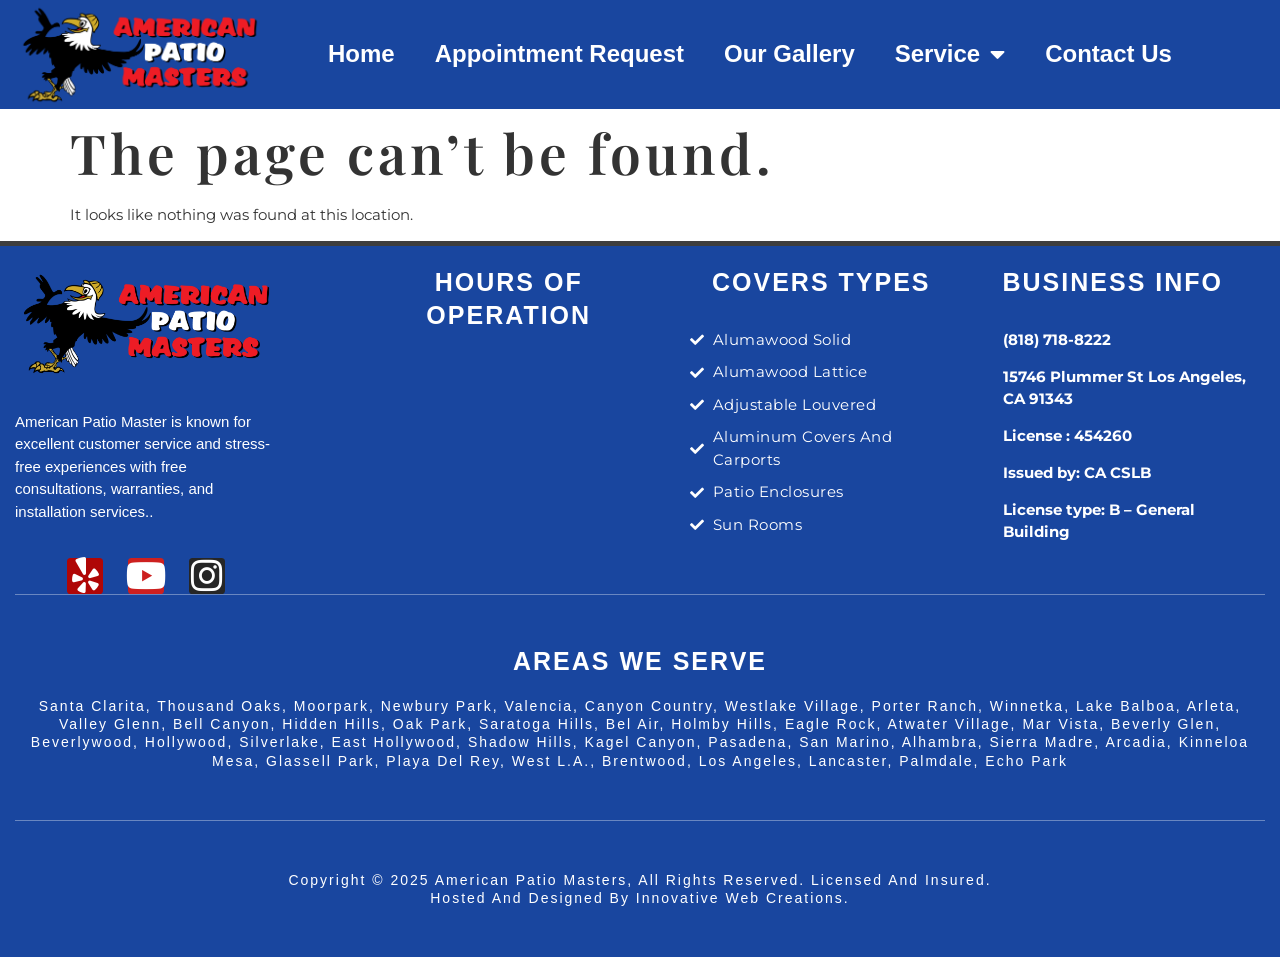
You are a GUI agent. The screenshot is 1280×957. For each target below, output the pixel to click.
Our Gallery (789, 53)
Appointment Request (559, 53)
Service (950, 54)
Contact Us (1108, 53)
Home (361, 53)
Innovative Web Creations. (743, 898)
